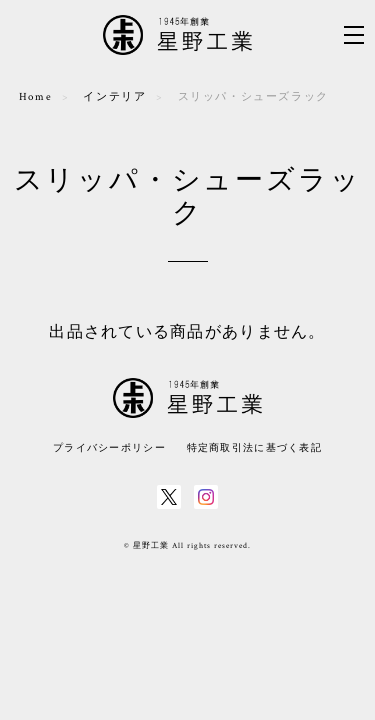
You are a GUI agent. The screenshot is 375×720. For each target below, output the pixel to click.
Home (35, 97)
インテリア (114, 97)
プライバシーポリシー (109, 447)
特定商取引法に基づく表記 (254, 447)
